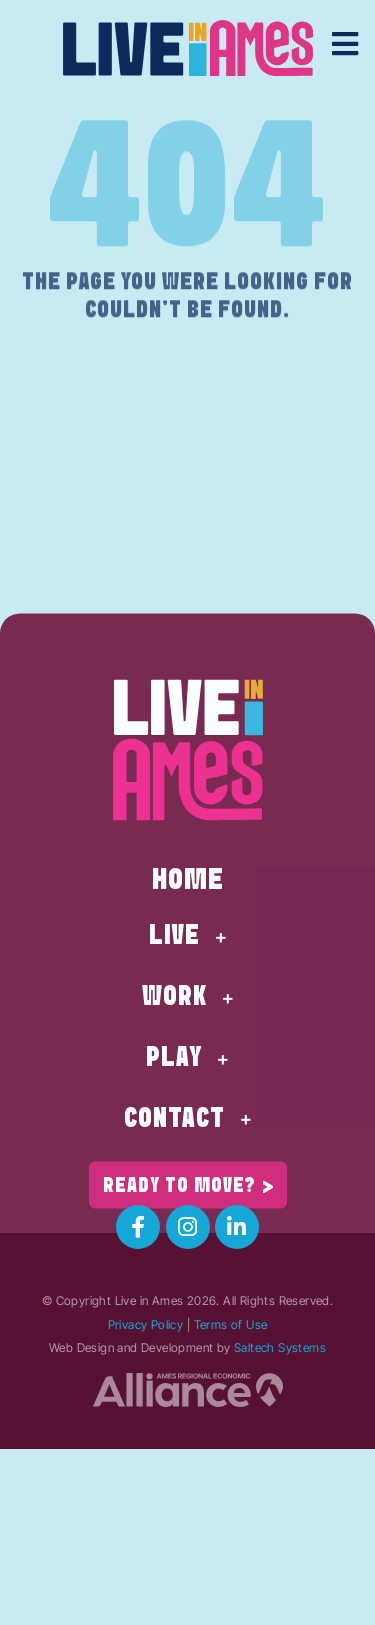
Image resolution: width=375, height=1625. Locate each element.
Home (188, 934)
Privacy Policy (146, 1324)
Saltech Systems (280, 1347)
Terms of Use (231, 1324)
